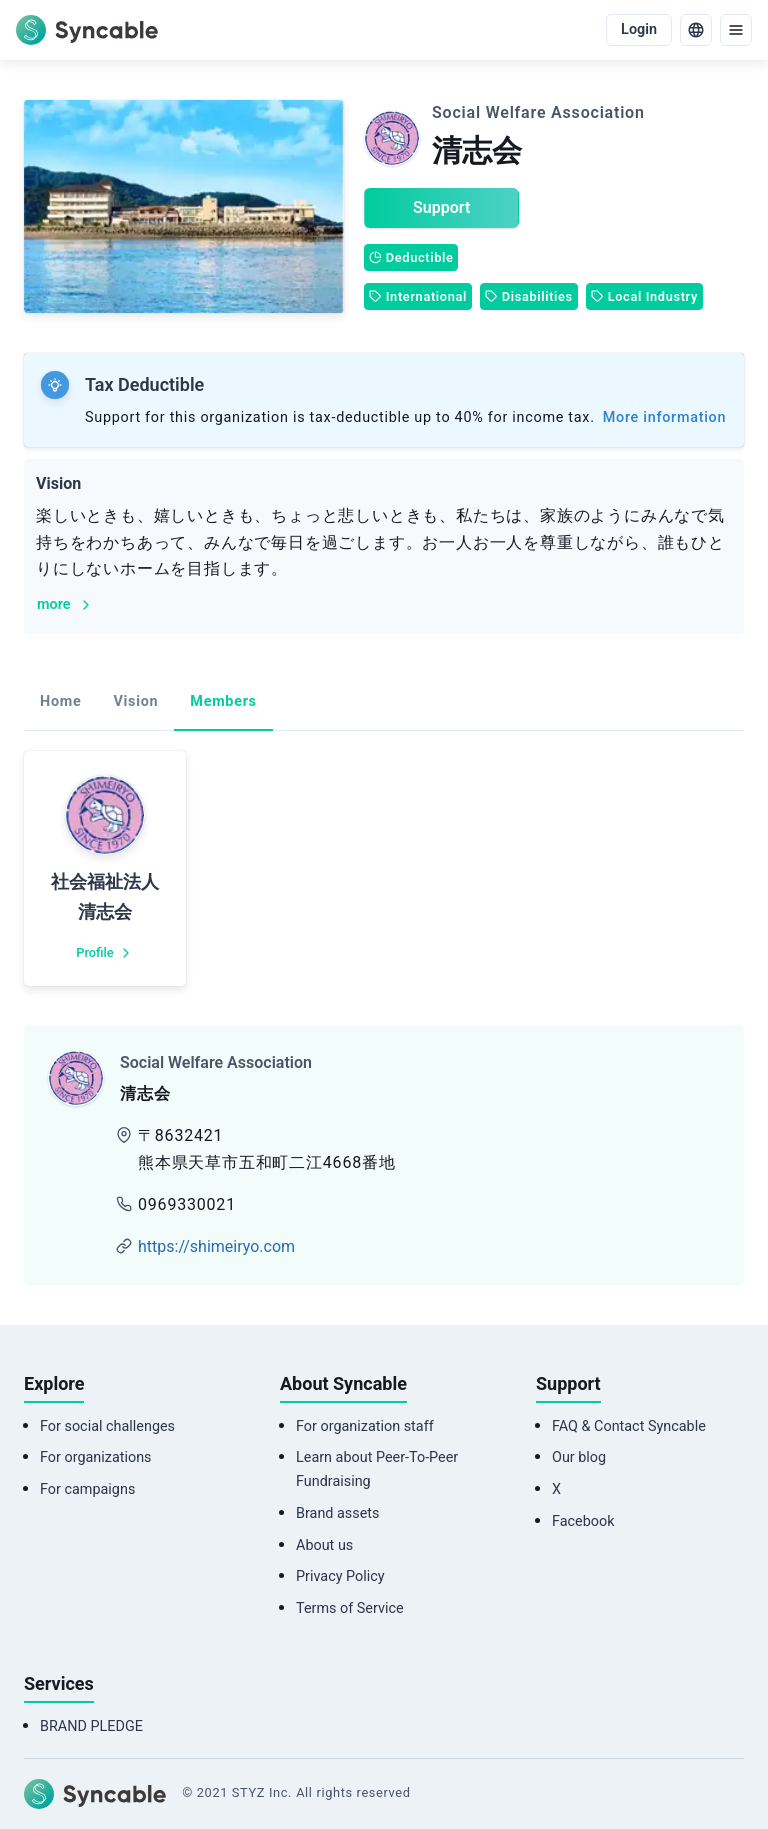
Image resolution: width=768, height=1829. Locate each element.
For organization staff (365, 1426)
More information (664, 417)
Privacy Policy (340, 1576)
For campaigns (87, 1489)
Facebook (583, 1521)
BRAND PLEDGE (91, 1726)
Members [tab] (223, 701)
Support (441, 207)
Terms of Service (350, 1608)
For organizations (96, 1457)
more (65, 604)
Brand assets (337, 1513)
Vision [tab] (135, 701)
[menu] (736, 30)
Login (639, 29)
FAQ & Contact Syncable (629, 1426)
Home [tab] (60, 701)
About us (324, 1545)
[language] (696, 30)
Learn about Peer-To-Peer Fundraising (377, 1469)
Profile (104, 953)
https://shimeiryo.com (216, 1246)
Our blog (579, 1457)
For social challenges (107, 1426)
